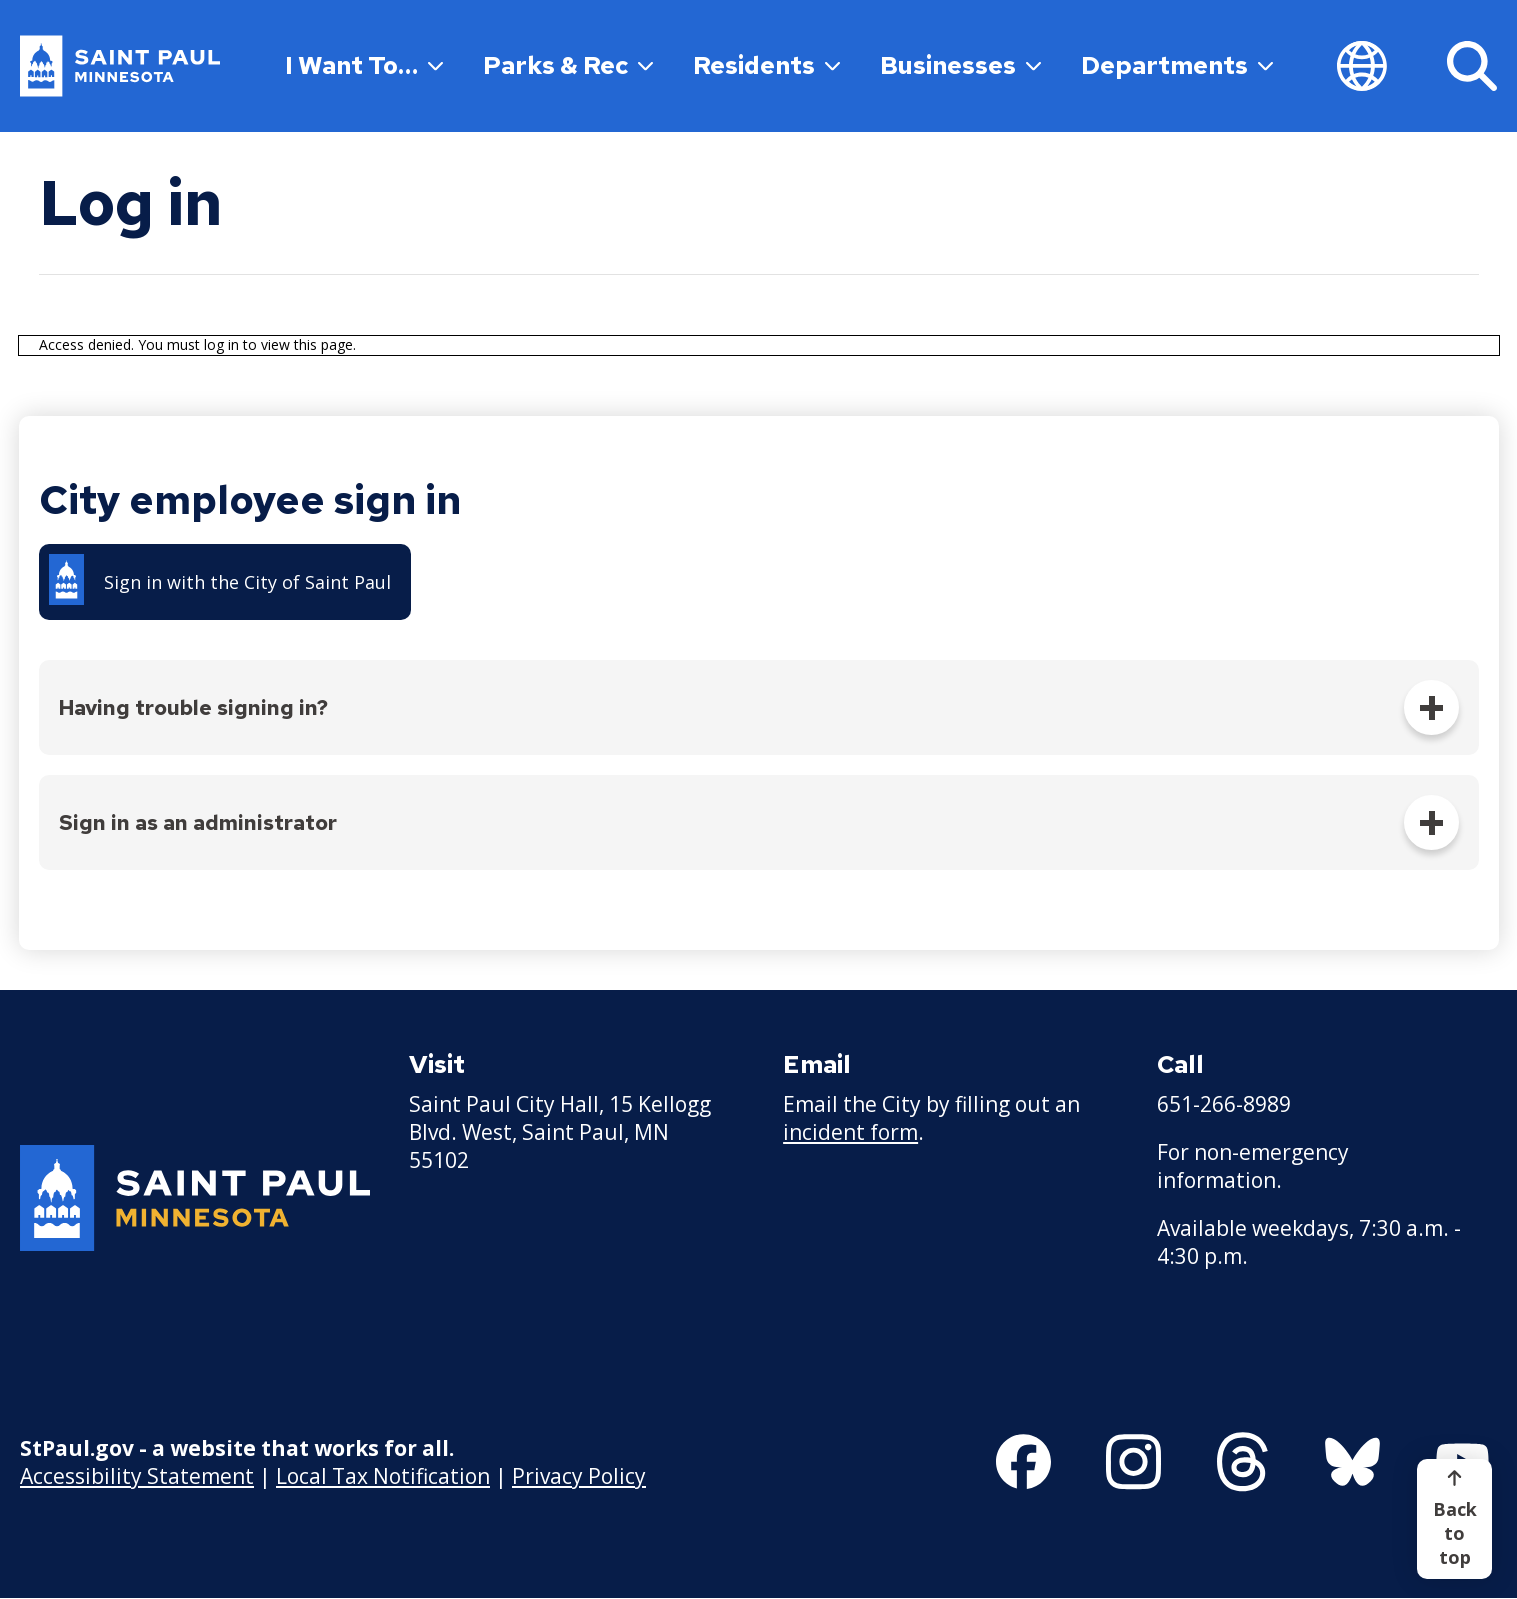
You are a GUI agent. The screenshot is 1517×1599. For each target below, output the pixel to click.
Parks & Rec (568, 65)
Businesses (960, 65)
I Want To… (364, 65)
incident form (850, 1132)
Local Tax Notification (383, 1476)
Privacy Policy (579, 1476)
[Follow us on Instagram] (1133, 1462)
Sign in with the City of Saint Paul (247, 582)
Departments (1177, 65)
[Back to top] (1454, 1519)
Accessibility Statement (137, 1476)
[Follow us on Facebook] (1023, 1462)
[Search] (1472, 66)
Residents (766, 65)
